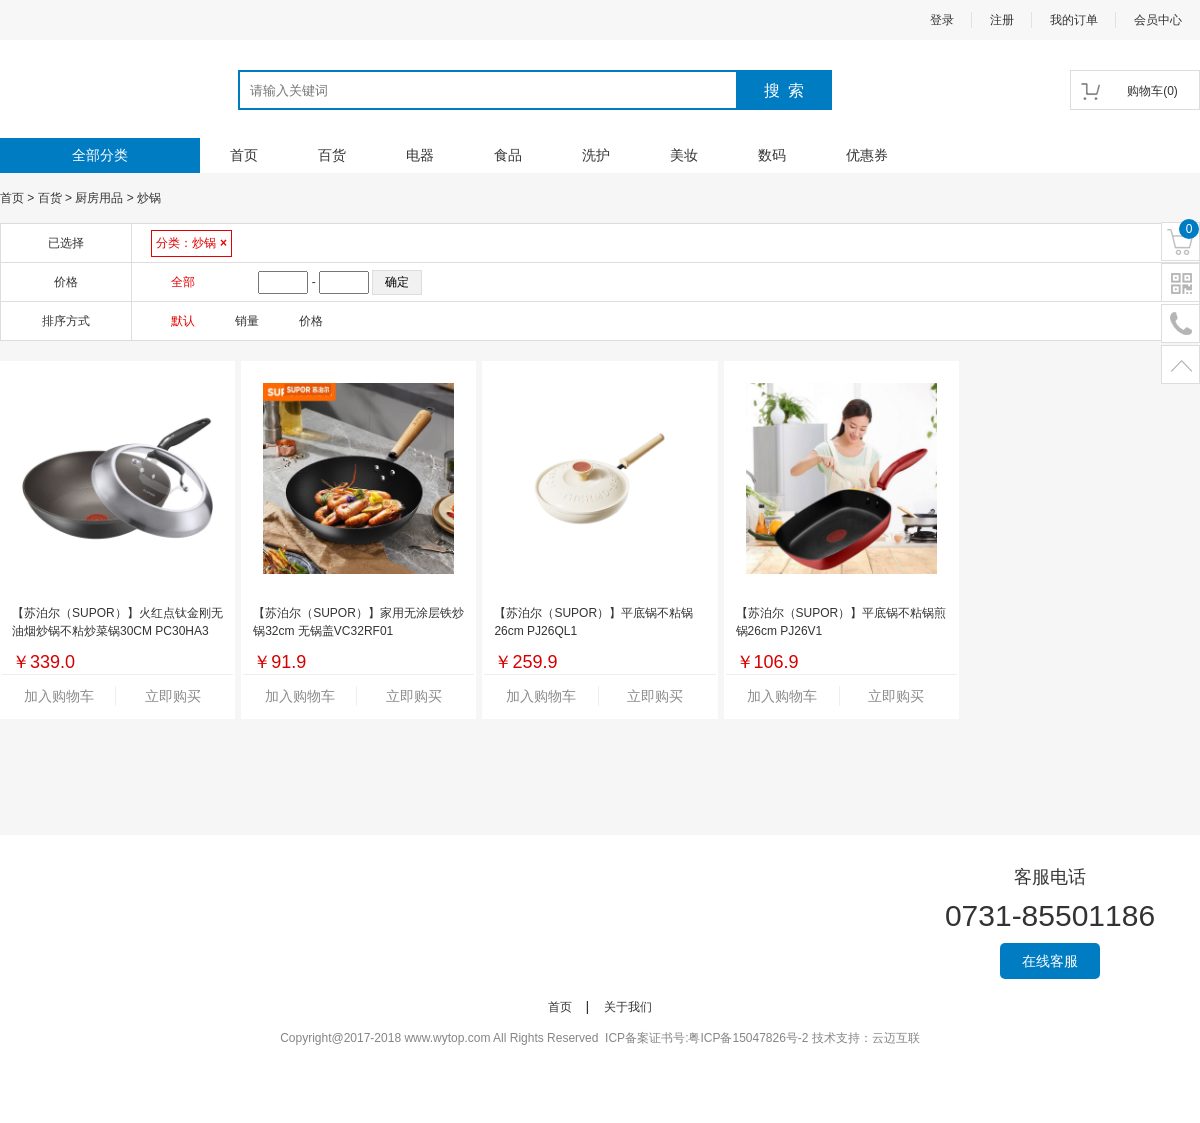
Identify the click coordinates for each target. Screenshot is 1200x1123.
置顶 (1180, 365)
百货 (332, 155)
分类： (191, 243)
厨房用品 (99, 198)
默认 (183, 321)
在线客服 (1050, 961)
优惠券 (867, 155)
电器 (420, 155)
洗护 (596, 155)
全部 (183, 282)
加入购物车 (59, 696)
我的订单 (1074, 20)
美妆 (684, 155)
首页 (244, 155)
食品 (508, 155)
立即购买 (173, 696)
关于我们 (628, 1007)
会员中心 (1158, 20)
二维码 (1180, 283)
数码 (772, 155)
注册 (1002, 20)
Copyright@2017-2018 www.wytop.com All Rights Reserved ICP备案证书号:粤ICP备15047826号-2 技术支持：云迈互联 (600, 1038)
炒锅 (149, 198)
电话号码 (1180, 324)
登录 (942, 20)
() (1152, 91)
